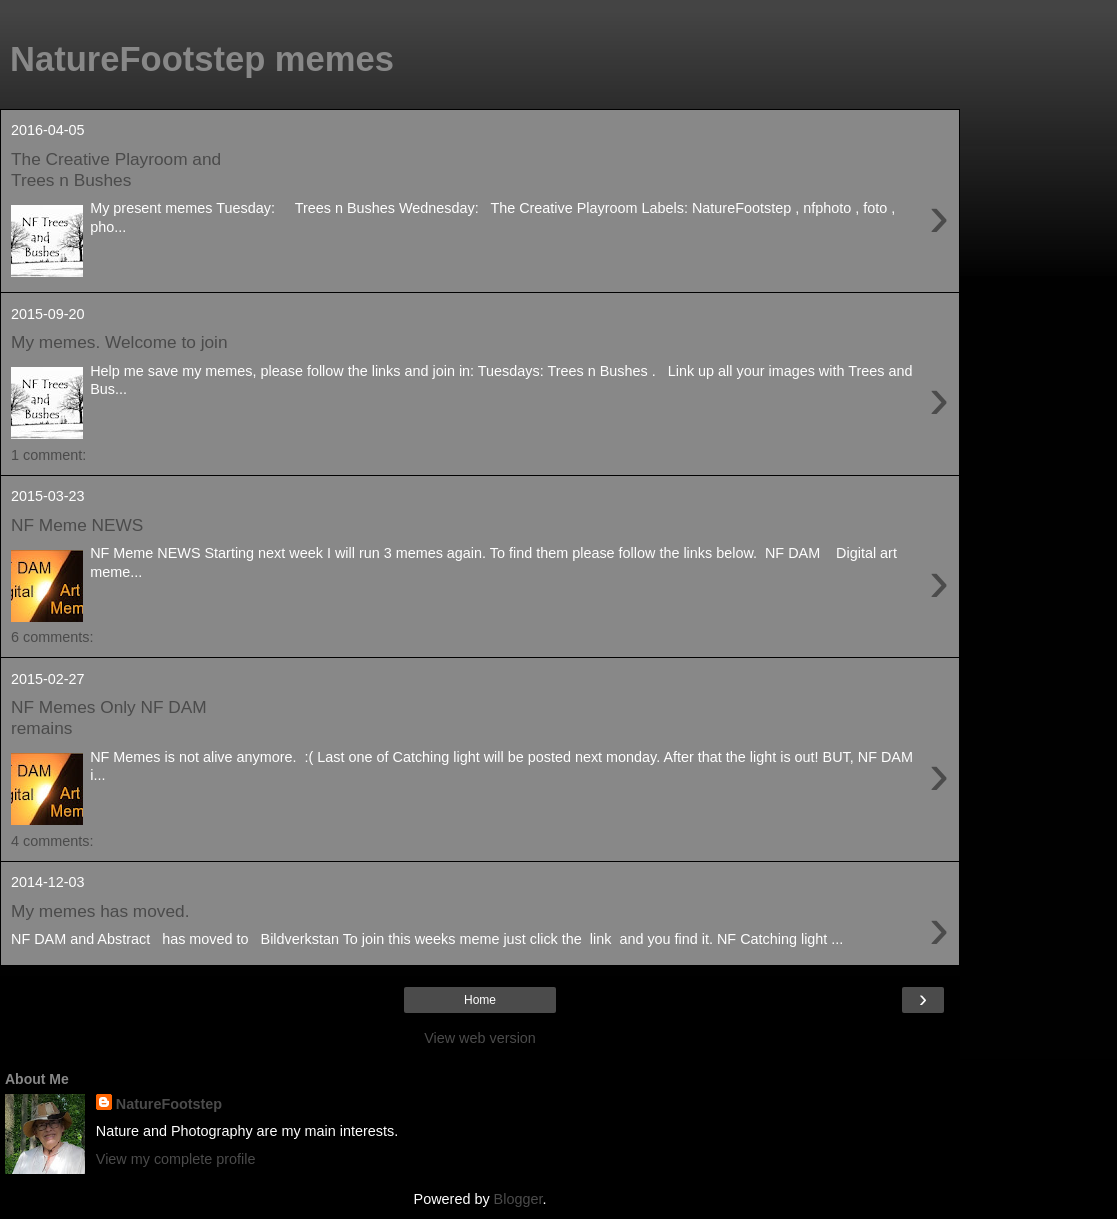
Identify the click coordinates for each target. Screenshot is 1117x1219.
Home (480, 1000)
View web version (480, 1038)
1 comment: (48, 455)
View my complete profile (176, 1159)
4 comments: (52, 841)
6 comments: (52, 637)
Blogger (518, 1199)
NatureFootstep (169, 1104)
